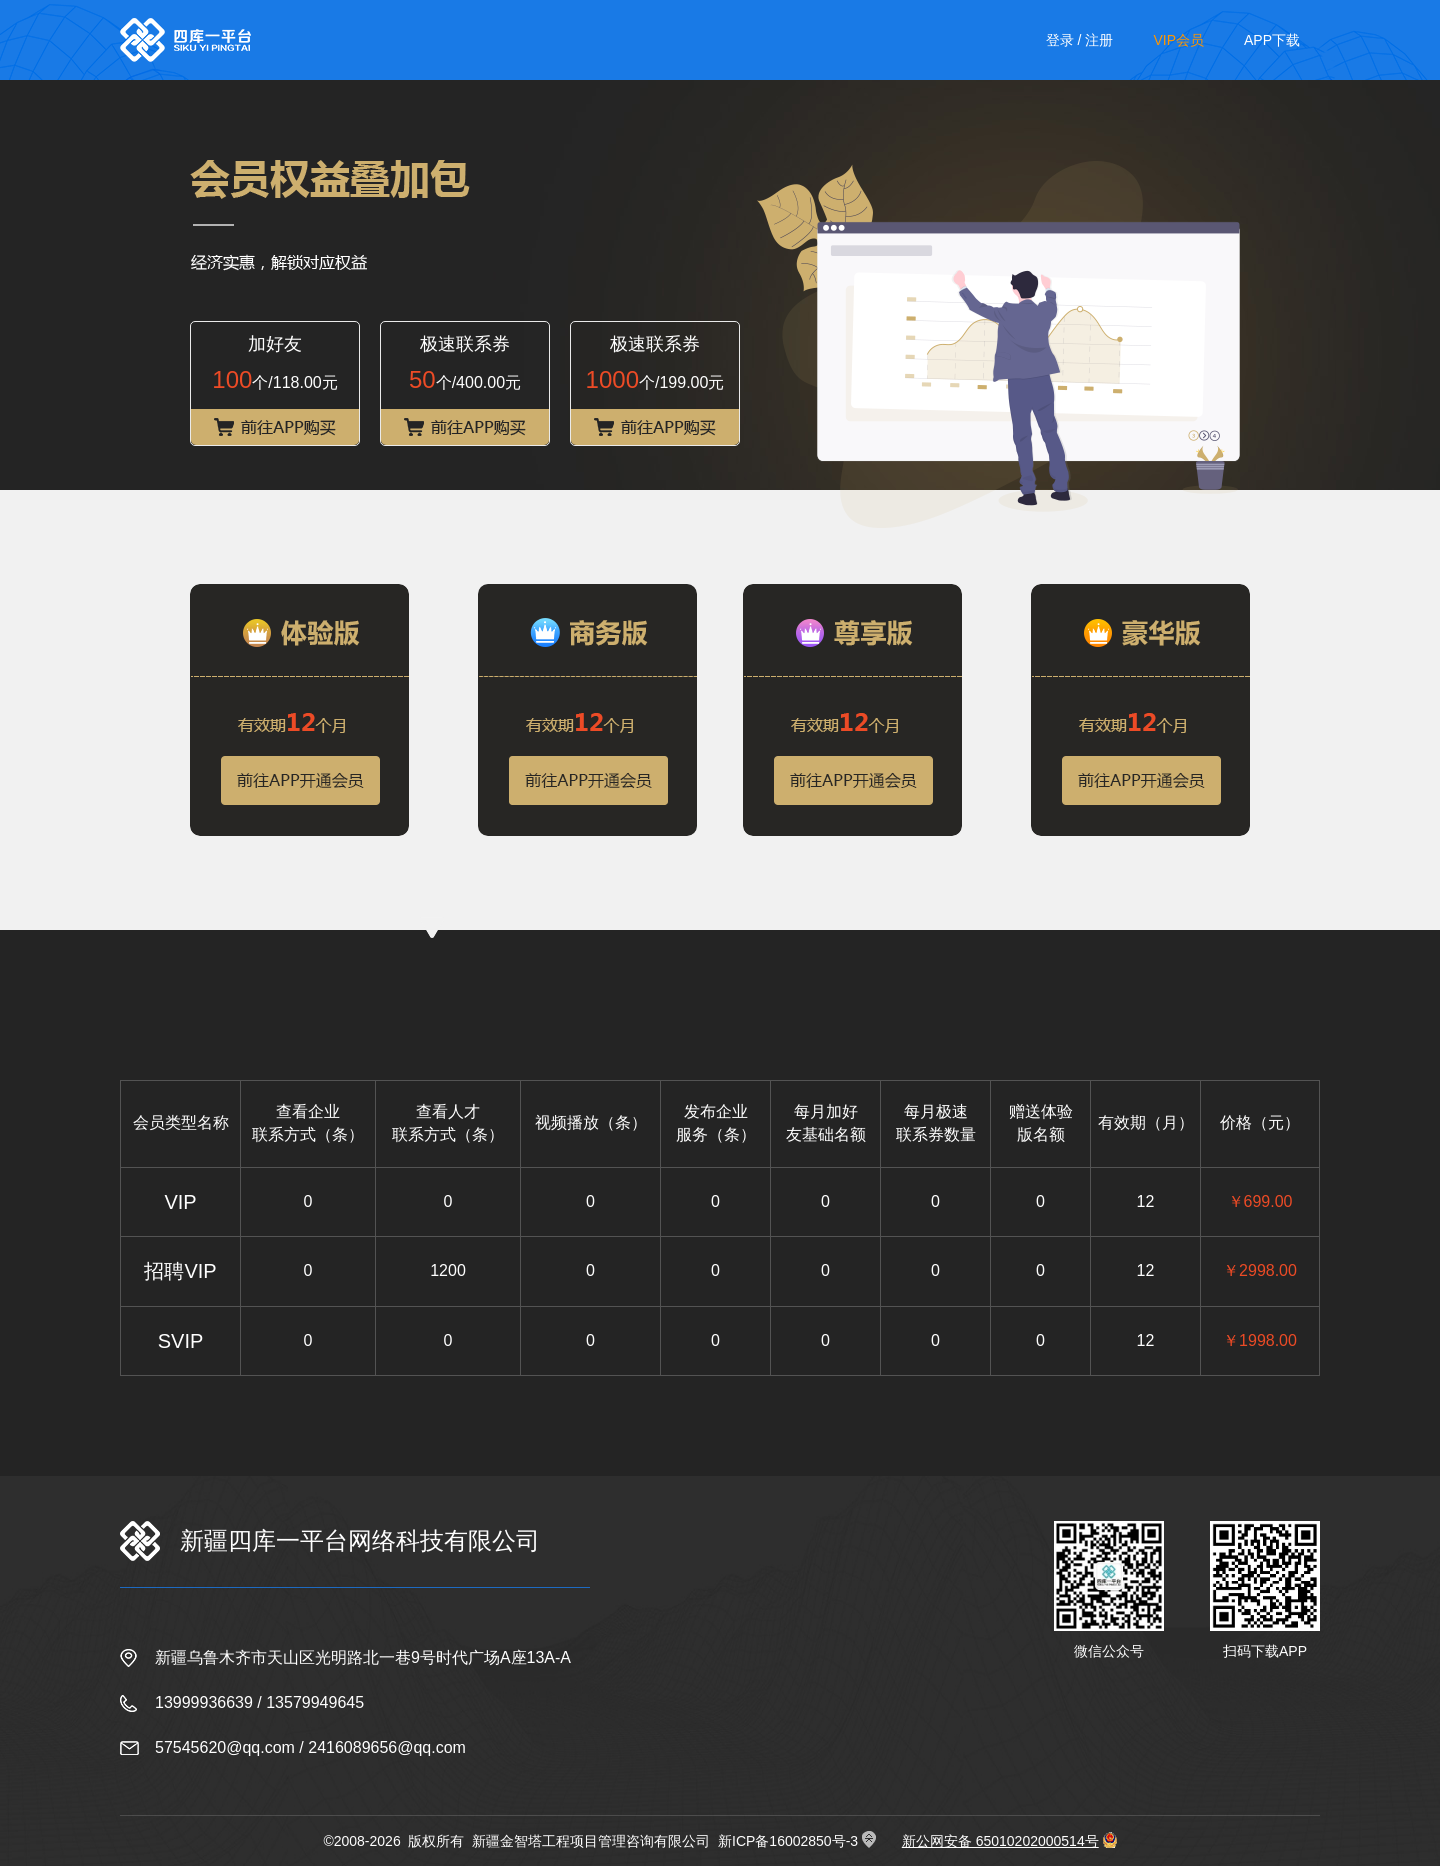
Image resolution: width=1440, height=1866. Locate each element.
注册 (1099, 40)
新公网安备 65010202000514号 (1000, 1841)
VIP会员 (1178, 40)
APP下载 (1272, 40)
